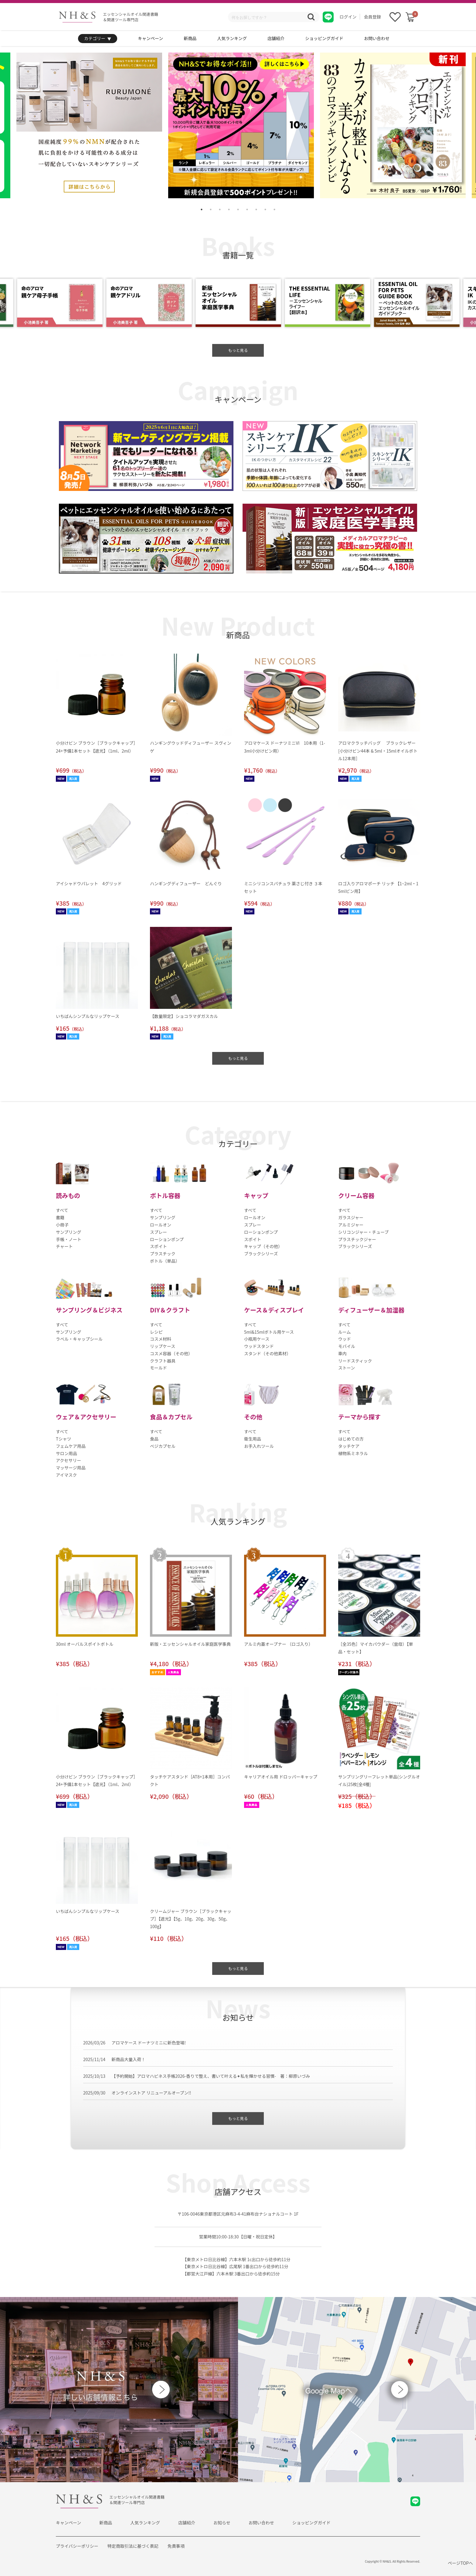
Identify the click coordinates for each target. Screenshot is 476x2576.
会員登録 (372, 17)
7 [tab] (256, 209)
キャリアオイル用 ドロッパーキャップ (280, 1777)
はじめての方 (351, 1439)
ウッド (344, 1339)
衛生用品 (252, 1439)
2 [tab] (211, 209)
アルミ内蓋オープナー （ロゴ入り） (278, 1644)
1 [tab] (202, 209)
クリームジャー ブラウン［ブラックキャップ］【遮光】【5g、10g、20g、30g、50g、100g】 (190, 1918)
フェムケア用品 (71, 1446)
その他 (253, 1416)
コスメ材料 (160, 1339)
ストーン (346, 1368)
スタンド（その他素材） (267, 1353)
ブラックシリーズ (261, 1254)
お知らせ (221, 2523)
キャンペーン (150, 38)
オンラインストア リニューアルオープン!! (151, 2093)
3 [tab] (220, 209)
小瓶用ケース (256, 1339)
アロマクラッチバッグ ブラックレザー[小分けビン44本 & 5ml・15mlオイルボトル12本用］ (377, 750)
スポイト (158, 1246)
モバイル (346, 1346)
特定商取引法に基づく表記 (132, 2546)
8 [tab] (265, 209)
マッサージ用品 (71, 1468)
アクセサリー (68, 1460)
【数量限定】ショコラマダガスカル (184, 1016)
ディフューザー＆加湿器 (371, 1309)
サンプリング (68, 1232)
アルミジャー (350, 1225)
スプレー (158, 1232)
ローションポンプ (167, 1239)
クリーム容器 (356, 1195)
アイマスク (66, 1475)
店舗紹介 (275, 38)
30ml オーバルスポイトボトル (84, 1644)
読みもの (68, 1195)
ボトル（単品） (165, 1261)
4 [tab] (229, 209)
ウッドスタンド (259, 1346)
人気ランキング (232, 38)
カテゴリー (97, 38)
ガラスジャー (350, 1217)
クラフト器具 (162, 1361)
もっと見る (238, 350)
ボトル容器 (165, 1195)
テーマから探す (359, 1416)
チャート (64, 1246)
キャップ (256, 1195)
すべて (62, 1210)
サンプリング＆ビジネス (89, 1309)
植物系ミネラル (353, 1453)
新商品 (190, 38)
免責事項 (176, 2546)
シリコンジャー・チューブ (363, 1232)
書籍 (60, 1217)
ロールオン (160, 1225)
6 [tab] (247, 209)
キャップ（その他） (263, 1246)
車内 (342, 1353)
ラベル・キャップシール (79, 1339)
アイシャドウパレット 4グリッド (89, 883)
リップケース (162, 1346)
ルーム (344, 1332)
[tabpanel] (241, 125)
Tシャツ (63, 1439)
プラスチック (162, 1254)
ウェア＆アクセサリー (86, 1416)
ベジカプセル (162, 1446)
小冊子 (62, 1225)
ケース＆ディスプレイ (274, 1309)
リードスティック (355, 1361)
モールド (158, 1368)
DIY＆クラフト (170, 1309)
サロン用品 (66, 1453)
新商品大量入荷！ (128, 2059)
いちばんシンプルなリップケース (87, 1016)
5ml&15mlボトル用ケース (269, 1332)
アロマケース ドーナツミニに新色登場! (148, 2043)
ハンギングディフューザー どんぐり (186, 883)
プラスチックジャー (357, 1239)
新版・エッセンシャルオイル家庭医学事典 (190, 1644)
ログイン (348, 17)
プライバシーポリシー (77, 2546)
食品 (154, 1439)
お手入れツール (259, 1446)
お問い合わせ (376, 38)
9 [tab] (274, 209)
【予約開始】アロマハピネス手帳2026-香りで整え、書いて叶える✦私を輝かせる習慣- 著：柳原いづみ (210, 2076)
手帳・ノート (68, 1239)
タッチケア (348, 1446)
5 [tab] (238, 209)
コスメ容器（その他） (171, 1353)
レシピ (156, 1332)
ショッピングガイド (324, 38)
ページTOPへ (460, 2563)
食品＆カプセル (171, 1416)
